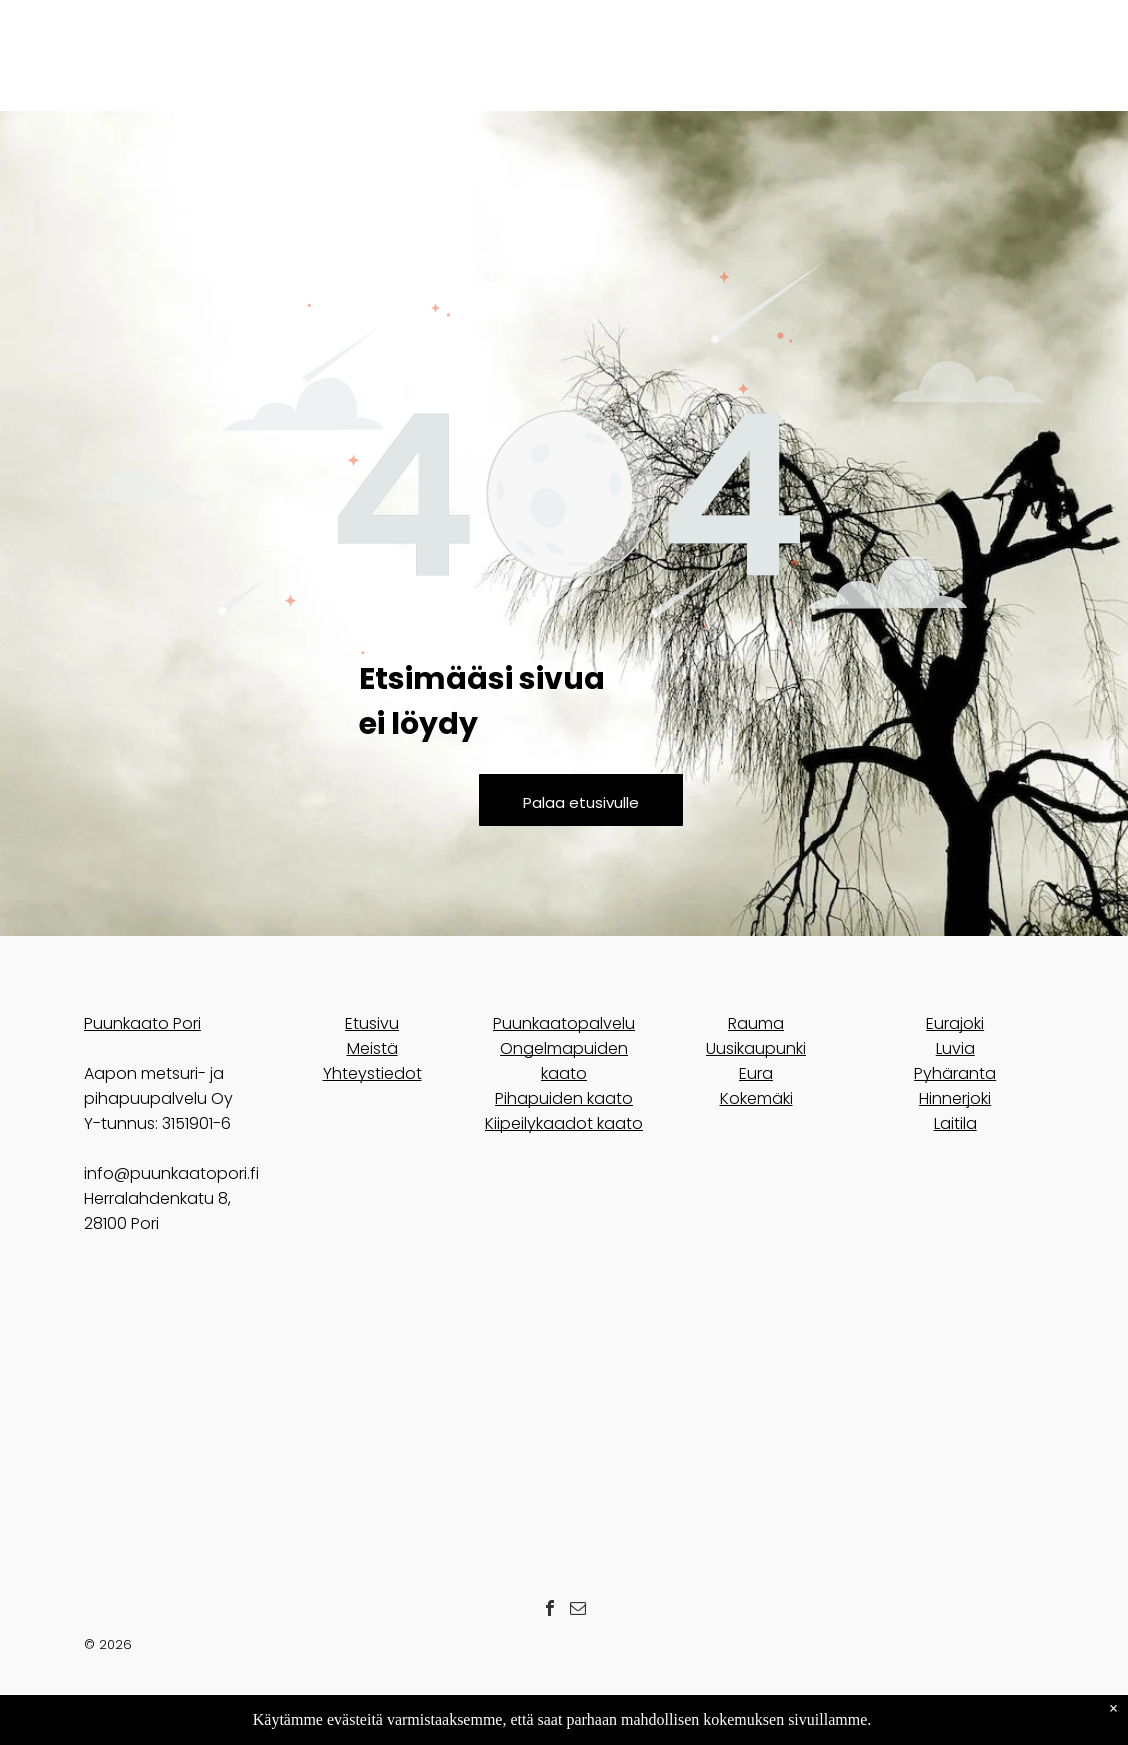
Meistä (372, 1048)
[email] (578, 1610)
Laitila (955, 1123)
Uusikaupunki (756, 1048)
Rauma (756, 1023)
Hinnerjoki (955, 1098)
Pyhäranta (955, 1073)
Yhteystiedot (372, 1073)
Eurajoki (955, 1023)
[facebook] (550, 1610)
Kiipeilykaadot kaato (564, 1123)
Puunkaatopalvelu (564, 1023)
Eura (756, 1073)
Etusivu (372, 1023)
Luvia (955, 1048)
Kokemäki (756, 1098)
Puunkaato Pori (142, 1023)
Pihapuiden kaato (564, 1098)
